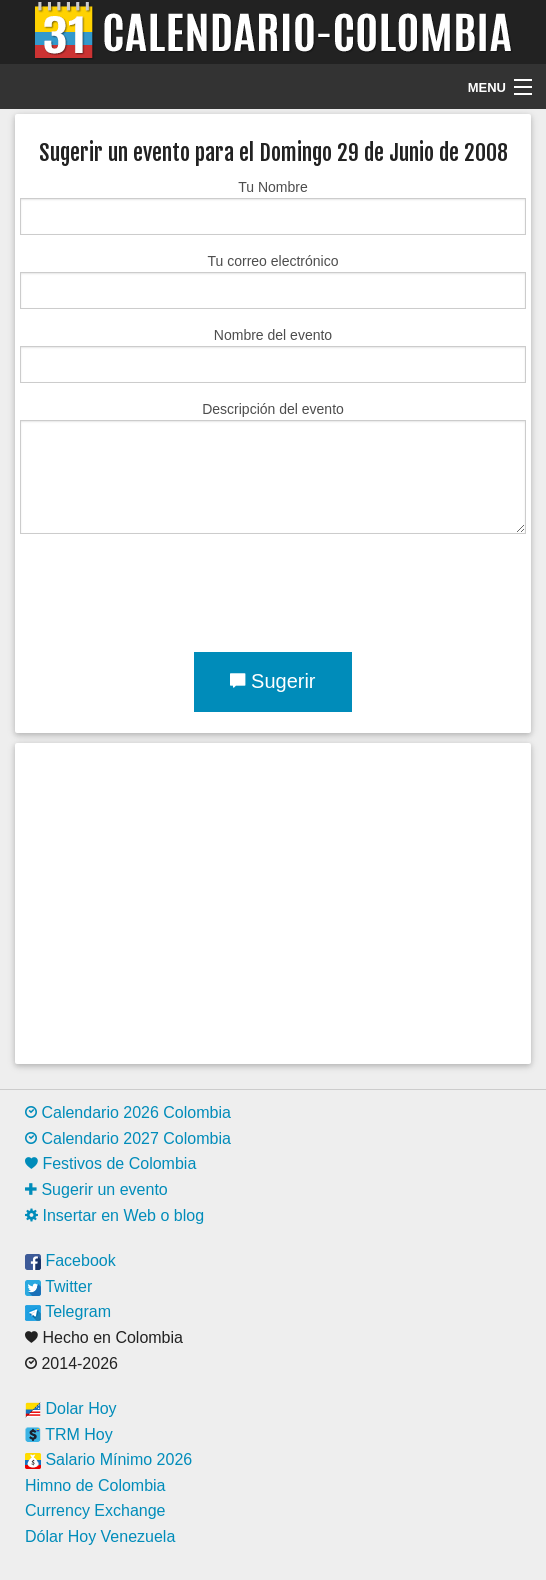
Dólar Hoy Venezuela (100, 1536)
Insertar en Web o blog (114, 1215)
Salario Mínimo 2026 (108, 1459)
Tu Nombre (273, 207)
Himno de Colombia (95, 1485)
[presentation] (172, 589)
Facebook (70, 1260)
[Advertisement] (273, 903)
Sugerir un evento (96, 1189)
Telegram (68, 1311)
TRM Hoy (69, 1434)
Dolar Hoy (71, 1408)
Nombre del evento (273, 355)
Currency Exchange (95, 1510)
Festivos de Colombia (110, 1163)
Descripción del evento (273, 467)
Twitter (58, 1286)
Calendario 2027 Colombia (128, 1138)
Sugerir (272, 681)
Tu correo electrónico (273, 281)
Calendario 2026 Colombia (128, 1112)
